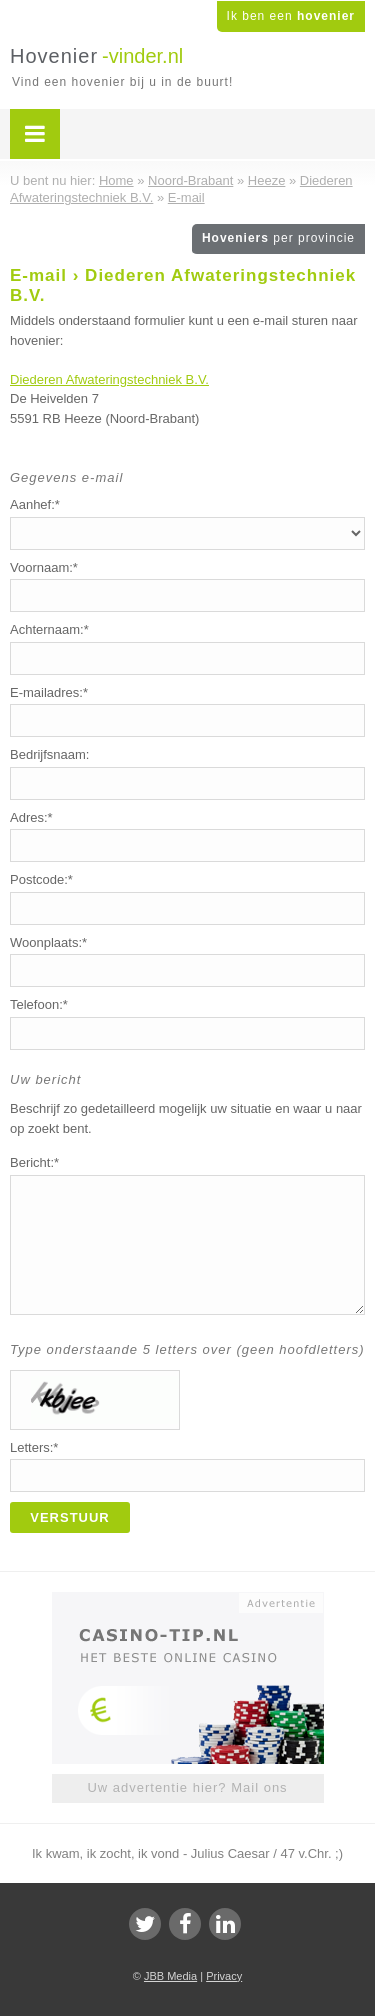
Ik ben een (291, 16)
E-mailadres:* (49, 692)
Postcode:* (41, 879)
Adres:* (31, 817)
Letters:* (34, 1447)
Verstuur (70, 1517)
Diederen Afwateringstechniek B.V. (109, 379)
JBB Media (170, 1976)
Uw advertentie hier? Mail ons (187, 1787)
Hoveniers (278, 238)
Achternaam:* (49, 629)
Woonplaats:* (48, 942)
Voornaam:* (44, 567)
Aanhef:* (35, 504)
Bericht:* (34, 1162)
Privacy (224, 1976)
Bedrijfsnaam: (49, 754)
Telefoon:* (39, 1004)
